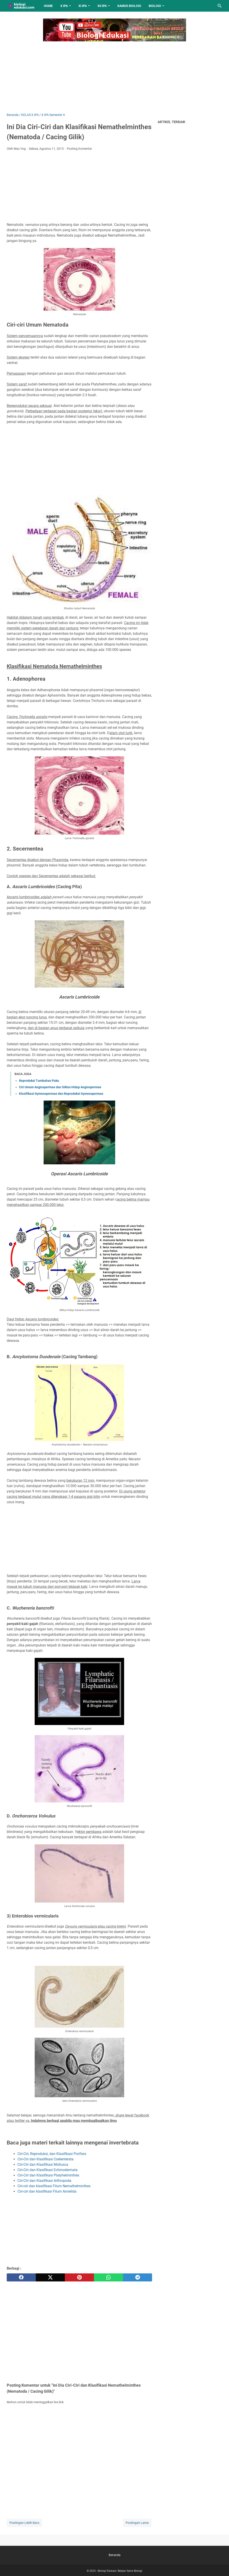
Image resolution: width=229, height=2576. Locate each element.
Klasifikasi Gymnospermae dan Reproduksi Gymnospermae (61, 1093)
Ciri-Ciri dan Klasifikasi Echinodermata (47, 2170)
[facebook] (21, 2277)
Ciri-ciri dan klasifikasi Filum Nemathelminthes (54, 2186)
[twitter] (50, 2277)
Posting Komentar (79, 148)
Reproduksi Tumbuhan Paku (39, 1080)
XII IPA (102, 6)
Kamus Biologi (129, 6)
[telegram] (137, 2277)
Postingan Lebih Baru (24, 2523)
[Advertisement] (114, 74)
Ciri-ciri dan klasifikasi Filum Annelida (46, 2191)
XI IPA (82, 6)
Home (48, 6)
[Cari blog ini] (219, 6)
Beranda (115, 2555)
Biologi (155, 6)
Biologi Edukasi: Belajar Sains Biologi (120, 2570)
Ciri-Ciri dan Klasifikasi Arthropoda (44, 2180)
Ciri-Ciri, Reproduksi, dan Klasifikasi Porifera (51, 2154)
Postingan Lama (137, 2523)
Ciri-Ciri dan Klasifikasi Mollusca (42, 2164)
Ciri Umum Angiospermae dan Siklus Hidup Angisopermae (60, 1087)
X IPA (64, 6)
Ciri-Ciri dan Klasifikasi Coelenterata (45, 2159)
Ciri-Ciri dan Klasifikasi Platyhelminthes (48, 2175)
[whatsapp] (108, 2277)
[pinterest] (79, 2277)
